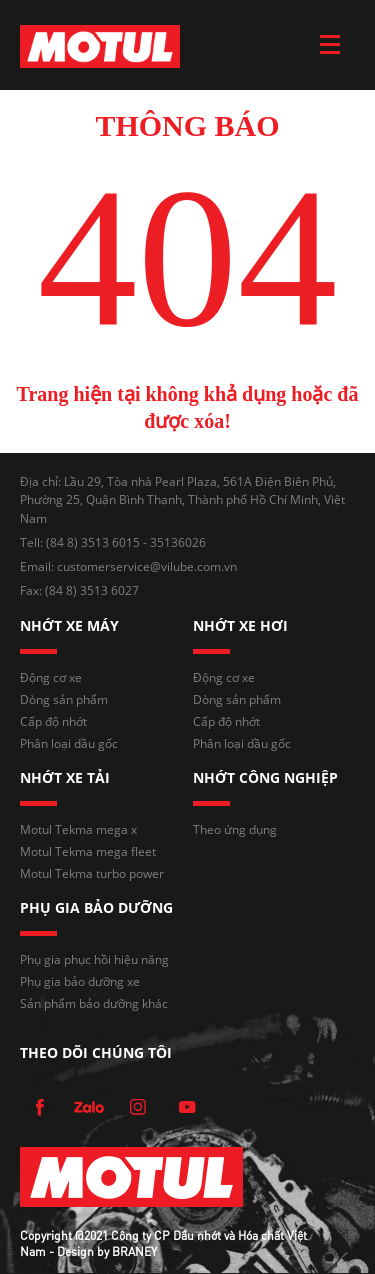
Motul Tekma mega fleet (88, 851)
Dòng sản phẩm (64, 699)
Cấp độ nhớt (53, 721)
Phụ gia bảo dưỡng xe (80, 981)
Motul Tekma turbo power (92, 873)
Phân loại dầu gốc (69, 743)
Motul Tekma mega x (78, 829)
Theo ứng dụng (235, 829)
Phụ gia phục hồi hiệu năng (94, 959)
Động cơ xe (51, 677)
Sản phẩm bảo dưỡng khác (94, 1003)
